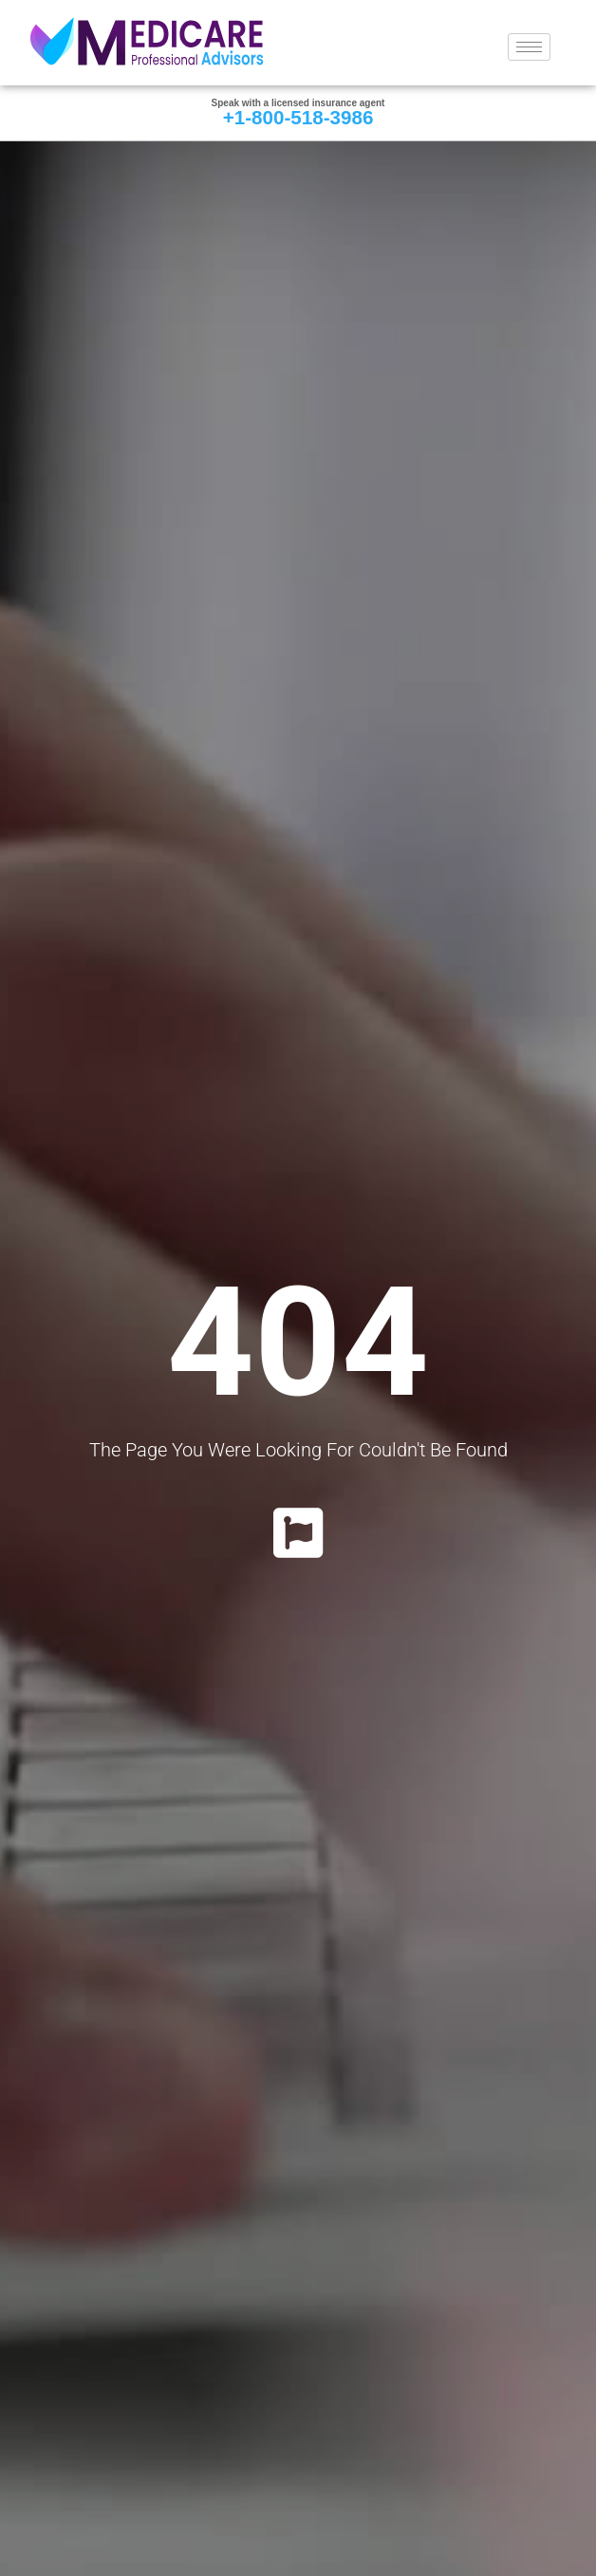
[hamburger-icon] (529, 47)
